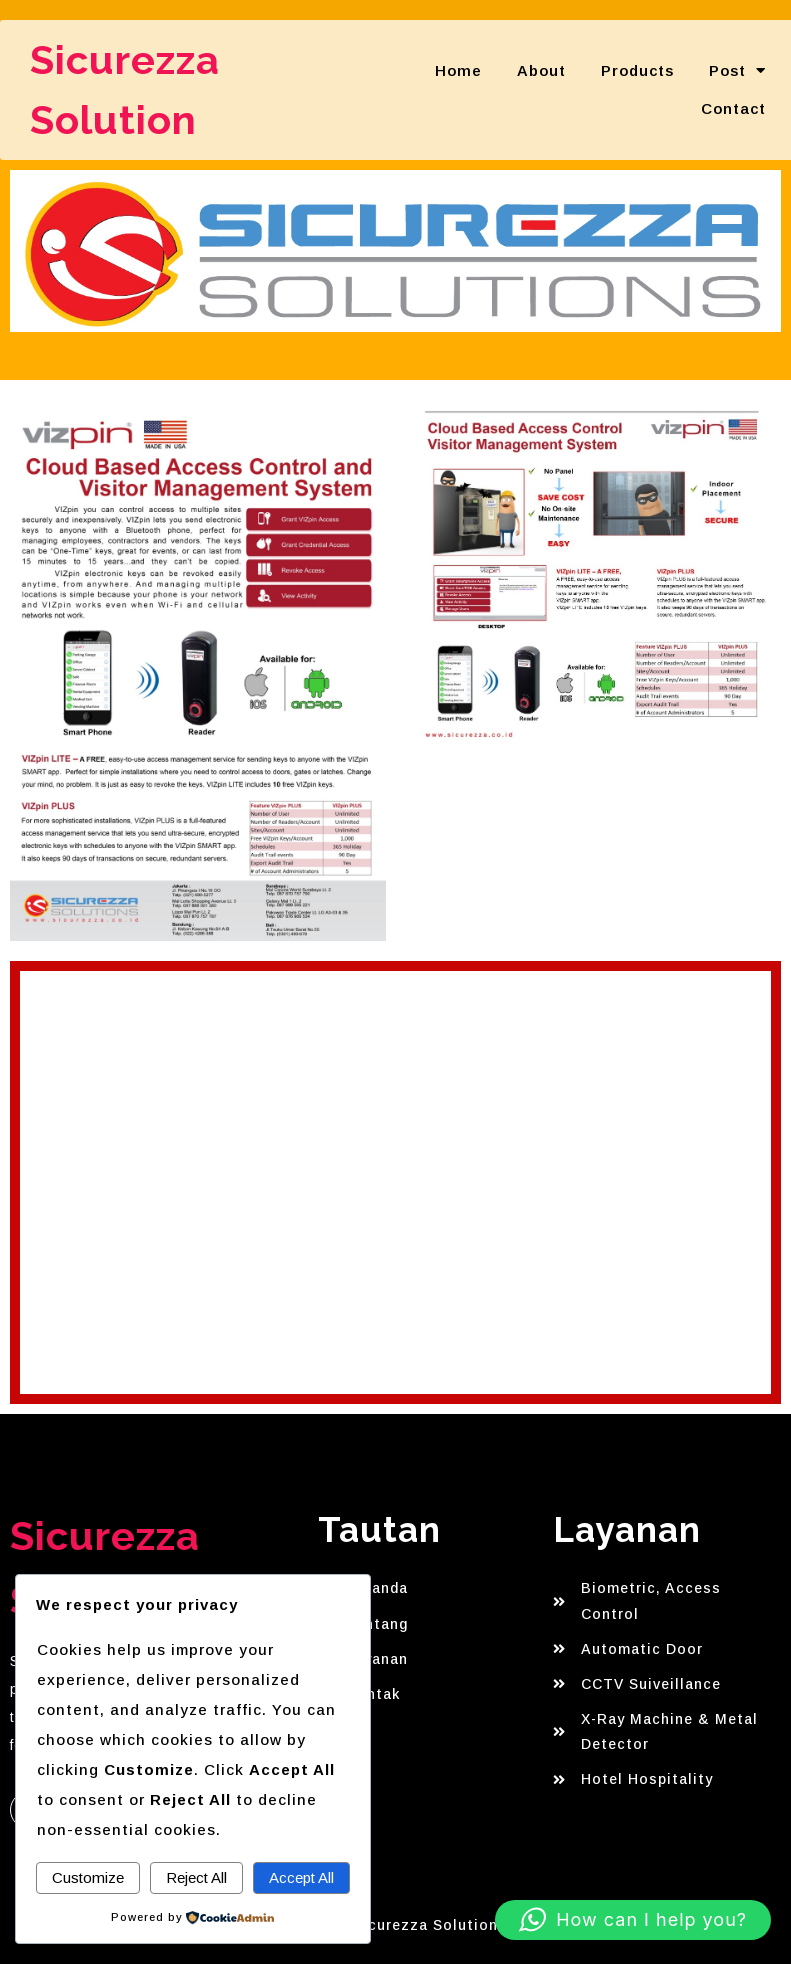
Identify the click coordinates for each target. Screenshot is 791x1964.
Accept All (301, 1877)
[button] (633, 1920)
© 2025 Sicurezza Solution (396, 1925)
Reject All (196, 1877)
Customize (88, 1877)
